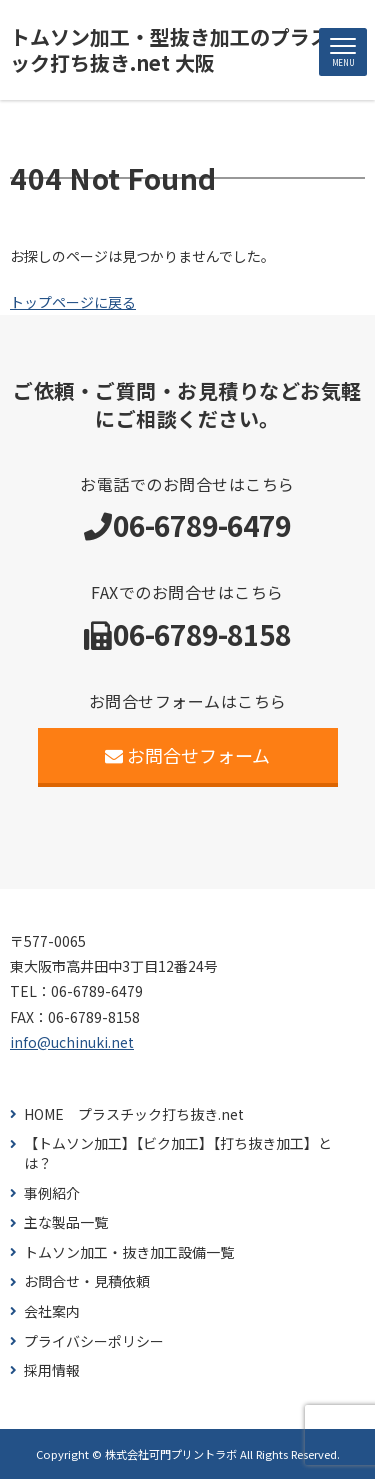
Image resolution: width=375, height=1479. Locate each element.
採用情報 (52, 1370)
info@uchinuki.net (72, 1042)
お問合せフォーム (187, 755)
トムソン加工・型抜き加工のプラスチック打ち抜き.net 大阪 (180, 50)
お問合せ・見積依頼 (87, 1281)
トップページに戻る (73, 302)
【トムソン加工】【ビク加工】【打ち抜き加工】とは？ (178, 1153)
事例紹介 (52, 1193)
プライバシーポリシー (94, 1341)
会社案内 (52, 1311)
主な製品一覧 (66, 1222)
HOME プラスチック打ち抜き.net (134, 1114)
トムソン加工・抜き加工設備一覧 (129, 1252)
